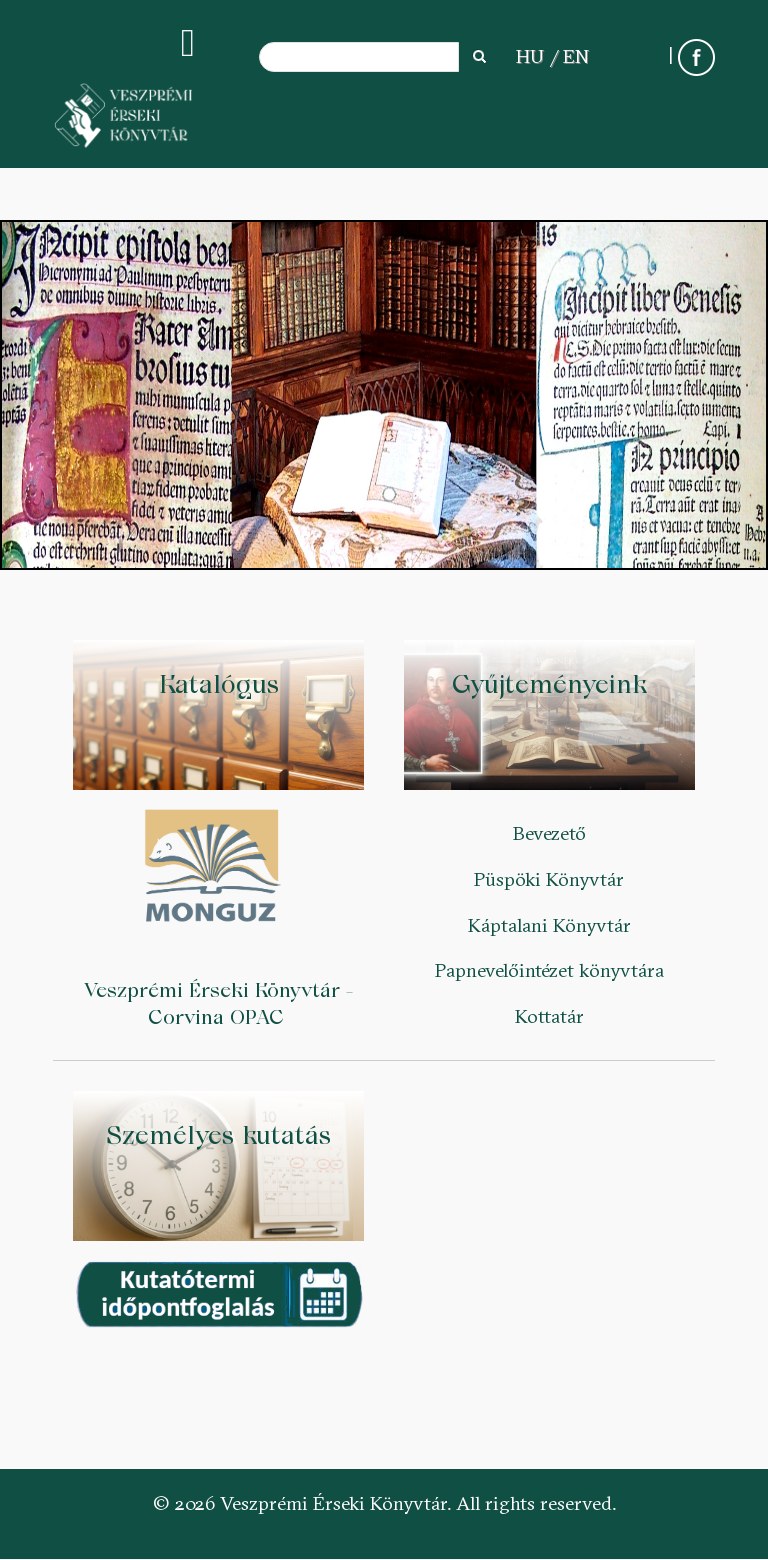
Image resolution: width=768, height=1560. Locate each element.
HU (530, 56)
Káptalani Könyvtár (549, 925)
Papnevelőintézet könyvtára (549, 970)
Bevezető (549, 833)
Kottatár (549, 1016)
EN (576, 56)
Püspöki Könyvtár (549, 879)
